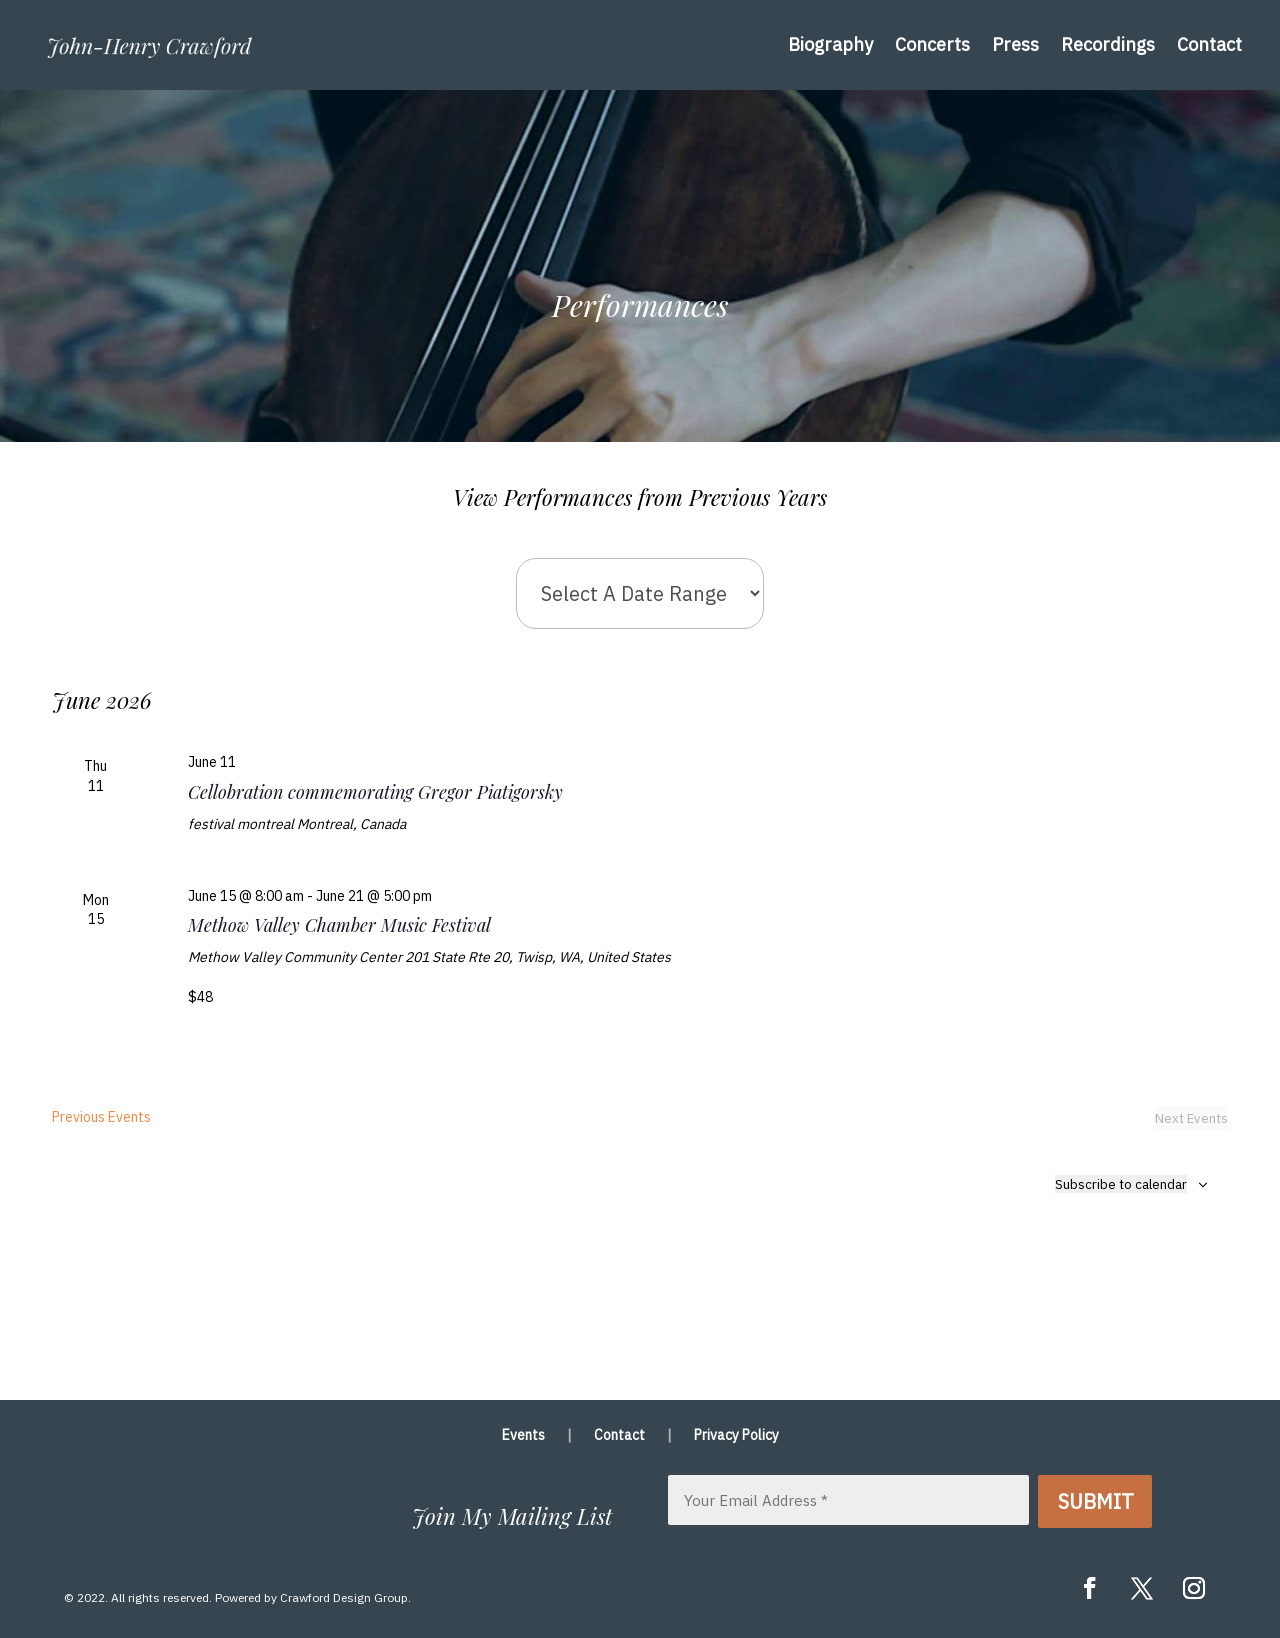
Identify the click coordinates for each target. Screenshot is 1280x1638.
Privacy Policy (736, 1436)
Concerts (932, 44)
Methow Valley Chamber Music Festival (339, 925)
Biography (830, 44)
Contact (1209, 44)
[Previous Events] (101, 1118)
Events (523, 1436)
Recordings (1108, 44)
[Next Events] (1191, 1118)
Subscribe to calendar (1121, 1184)
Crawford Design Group (344, 1597)
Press (1015, 44)
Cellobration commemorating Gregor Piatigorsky (375, 792)
